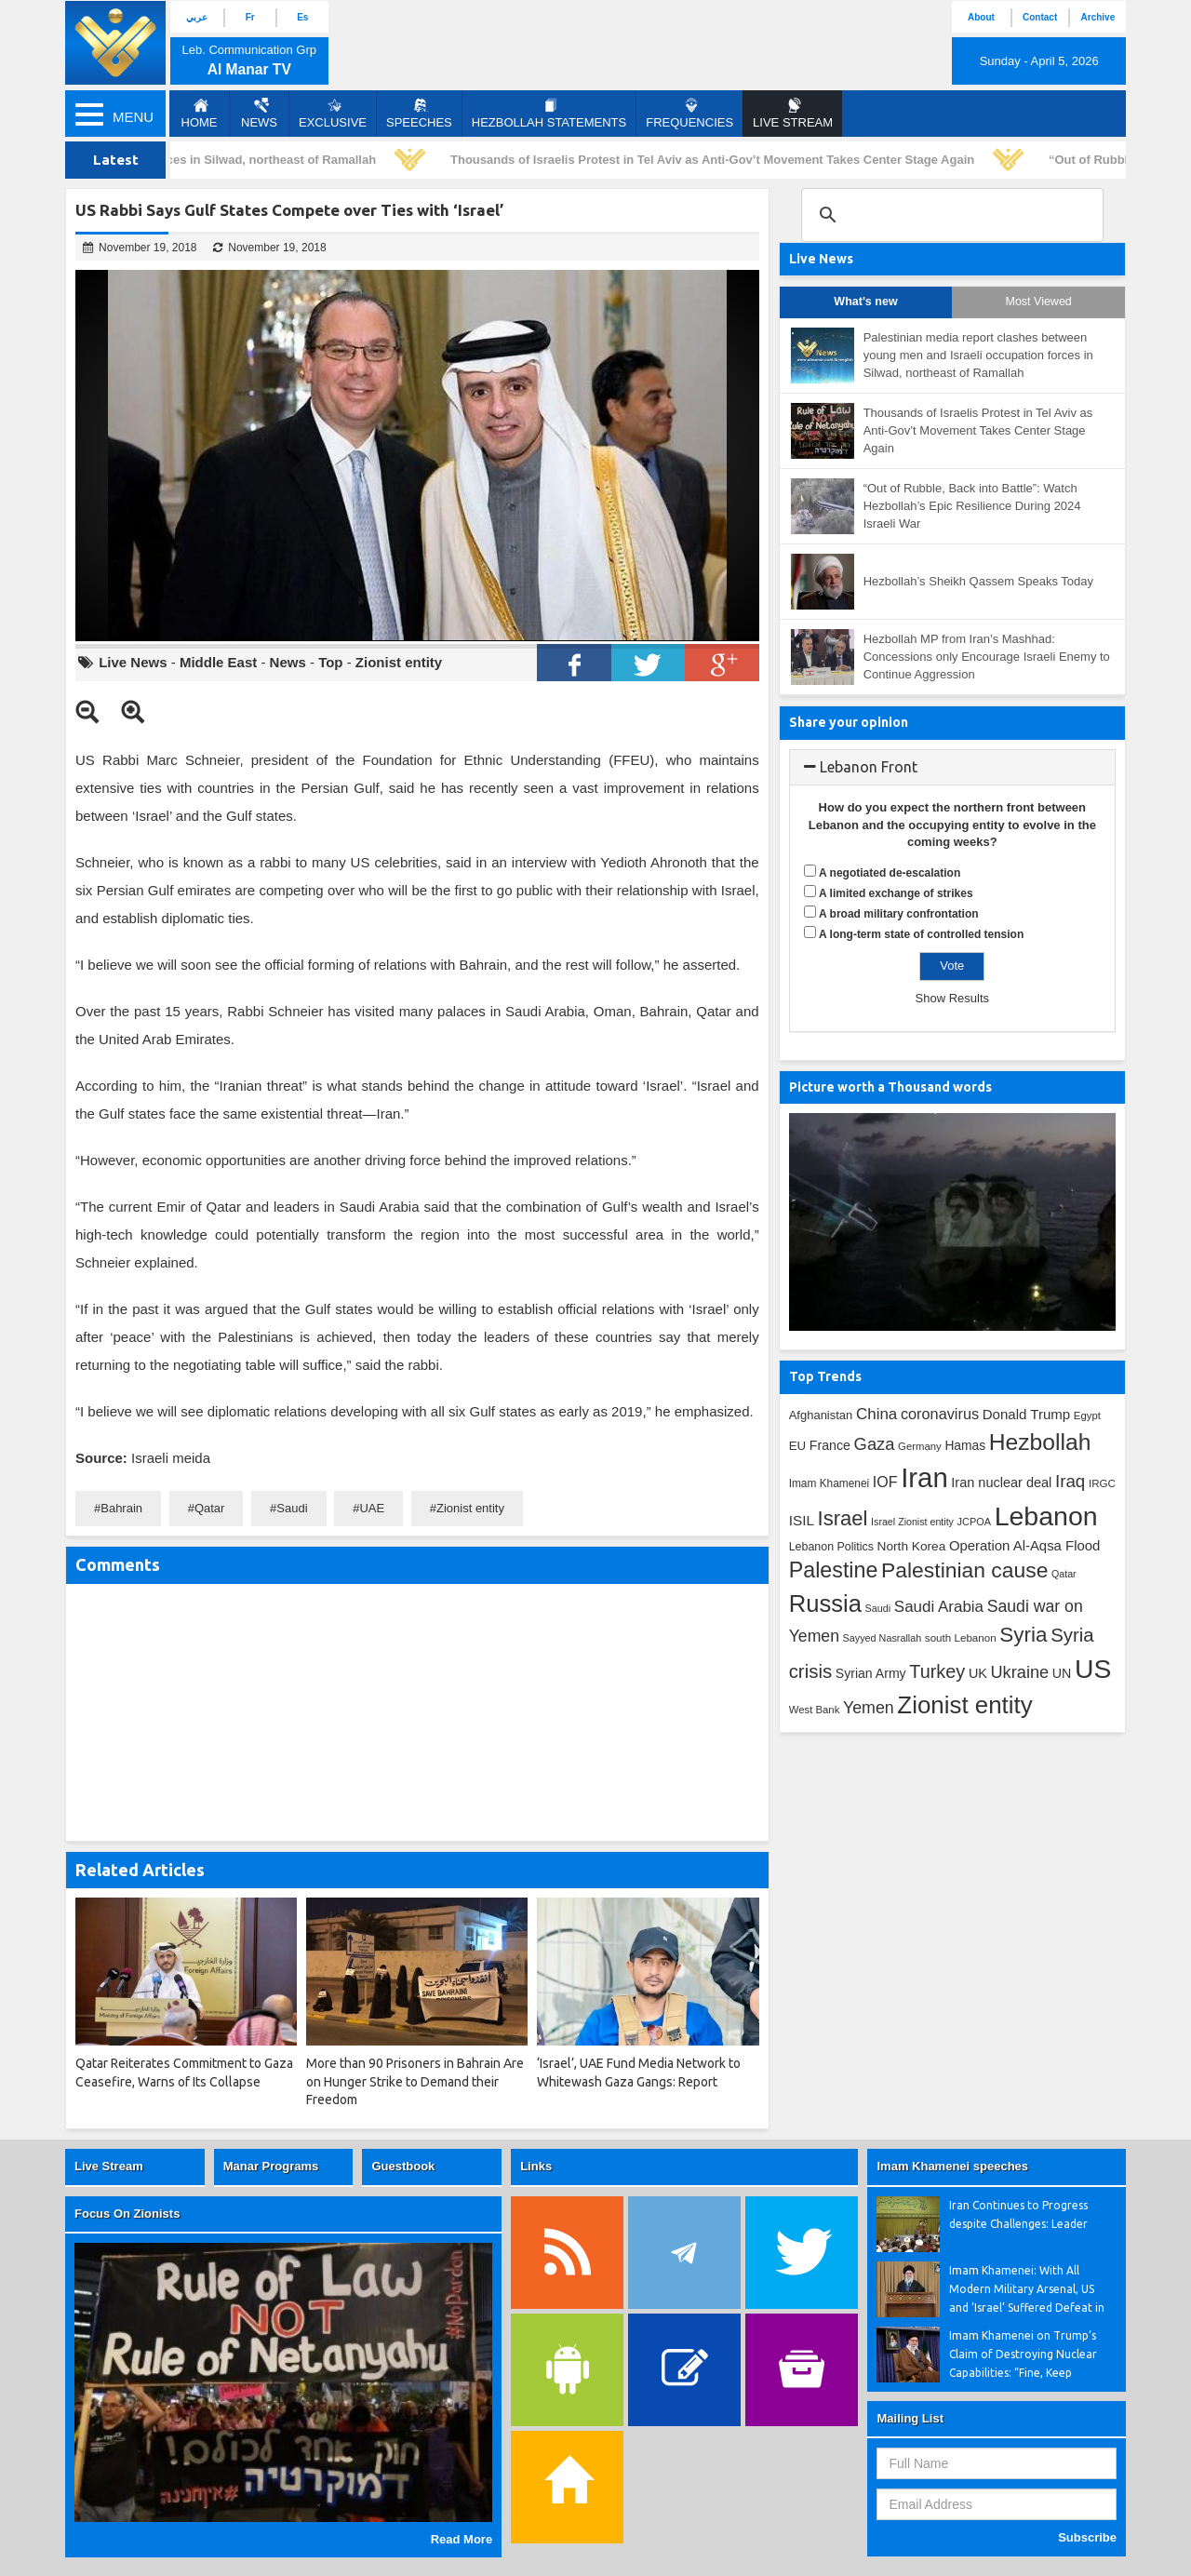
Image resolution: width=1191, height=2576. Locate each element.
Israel (843, 1518)
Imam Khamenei (829, 1483)
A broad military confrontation (899, 913)
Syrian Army (871, 1673)
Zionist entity (398, 662)
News (259, 113)
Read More (461, 2539)
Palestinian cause (964, 1570)
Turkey (937, 1671)
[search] (949, 215)
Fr (250, 17)
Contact (1040, 17)
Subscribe (1087, 2537)
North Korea (911, 1546)
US (1093, 1669)
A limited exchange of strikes (896, 893)
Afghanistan (821, 1415)
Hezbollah (1040, 1442)
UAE (371, 1508)
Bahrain (121, 1508)
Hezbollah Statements (549, 113)
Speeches (419, 113)
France (830, 1445)
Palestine (833, 1570)
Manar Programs (271, 2166)
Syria (1023, 1634)
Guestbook (403, 2166)
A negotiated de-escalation (889, 872)
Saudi (291, 1508)
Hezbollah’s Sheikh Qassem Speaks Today (978, 581)
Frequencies (689, 113)
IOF (885, 1482)
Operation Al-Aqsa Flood (1024, 1545)
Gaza (874, 1444)
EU (797, 1446)
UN (1062, 1673)
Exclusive (333, 113)
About (981, 17)
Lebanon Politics (831, 1546)
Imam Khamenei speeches (952, 2166)
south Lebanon (961, 1637)
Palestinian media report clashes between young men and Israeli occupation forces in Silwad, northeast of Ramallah (978, 354)
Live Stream (108, 2166)
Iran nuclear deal (1001, 1482)
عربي (196, 17)
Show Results (952, 998)
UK (978, 1673)
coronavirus (940, 1413)
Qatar (209, 1508)
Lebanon (1046, 1516)
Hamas (964, 1445)
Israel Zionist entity (912, 1521)
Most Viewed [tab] (1038, 301)
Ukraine (1019, 1672)
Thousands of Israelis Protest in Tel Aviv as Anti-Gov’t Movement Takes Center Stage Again (717, 160)
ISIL (801, 1520)
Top (330, 662)
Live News (133, 662)
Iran (924, 1477)
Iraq (1070, 1481)
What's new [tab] (865, 301)
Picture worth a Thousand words (890, 1087)
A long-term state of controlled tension (921, 934)
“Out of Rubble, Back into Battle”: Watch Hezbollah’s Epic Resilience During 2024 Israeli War (972, 505)
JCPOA (974, 1521)
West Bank (814, 1709)
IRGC (1102, 1483)
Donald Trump (1027, 1414)
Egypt (1087, 1415)
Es (302, 17)
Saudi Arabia (939, 1607)
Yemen (868, 1707)
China (876, 1414)
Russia (825, 1603)
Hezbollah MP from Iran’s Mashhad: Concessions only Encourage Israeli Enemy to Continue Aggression (986, 656)
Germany (920, 1446)
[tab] (952, 767)
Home (199, 113)
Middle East (218, 662)
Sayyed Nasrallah (882, 1638)
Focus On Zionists (127, 2213)
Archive (1098, 17)
